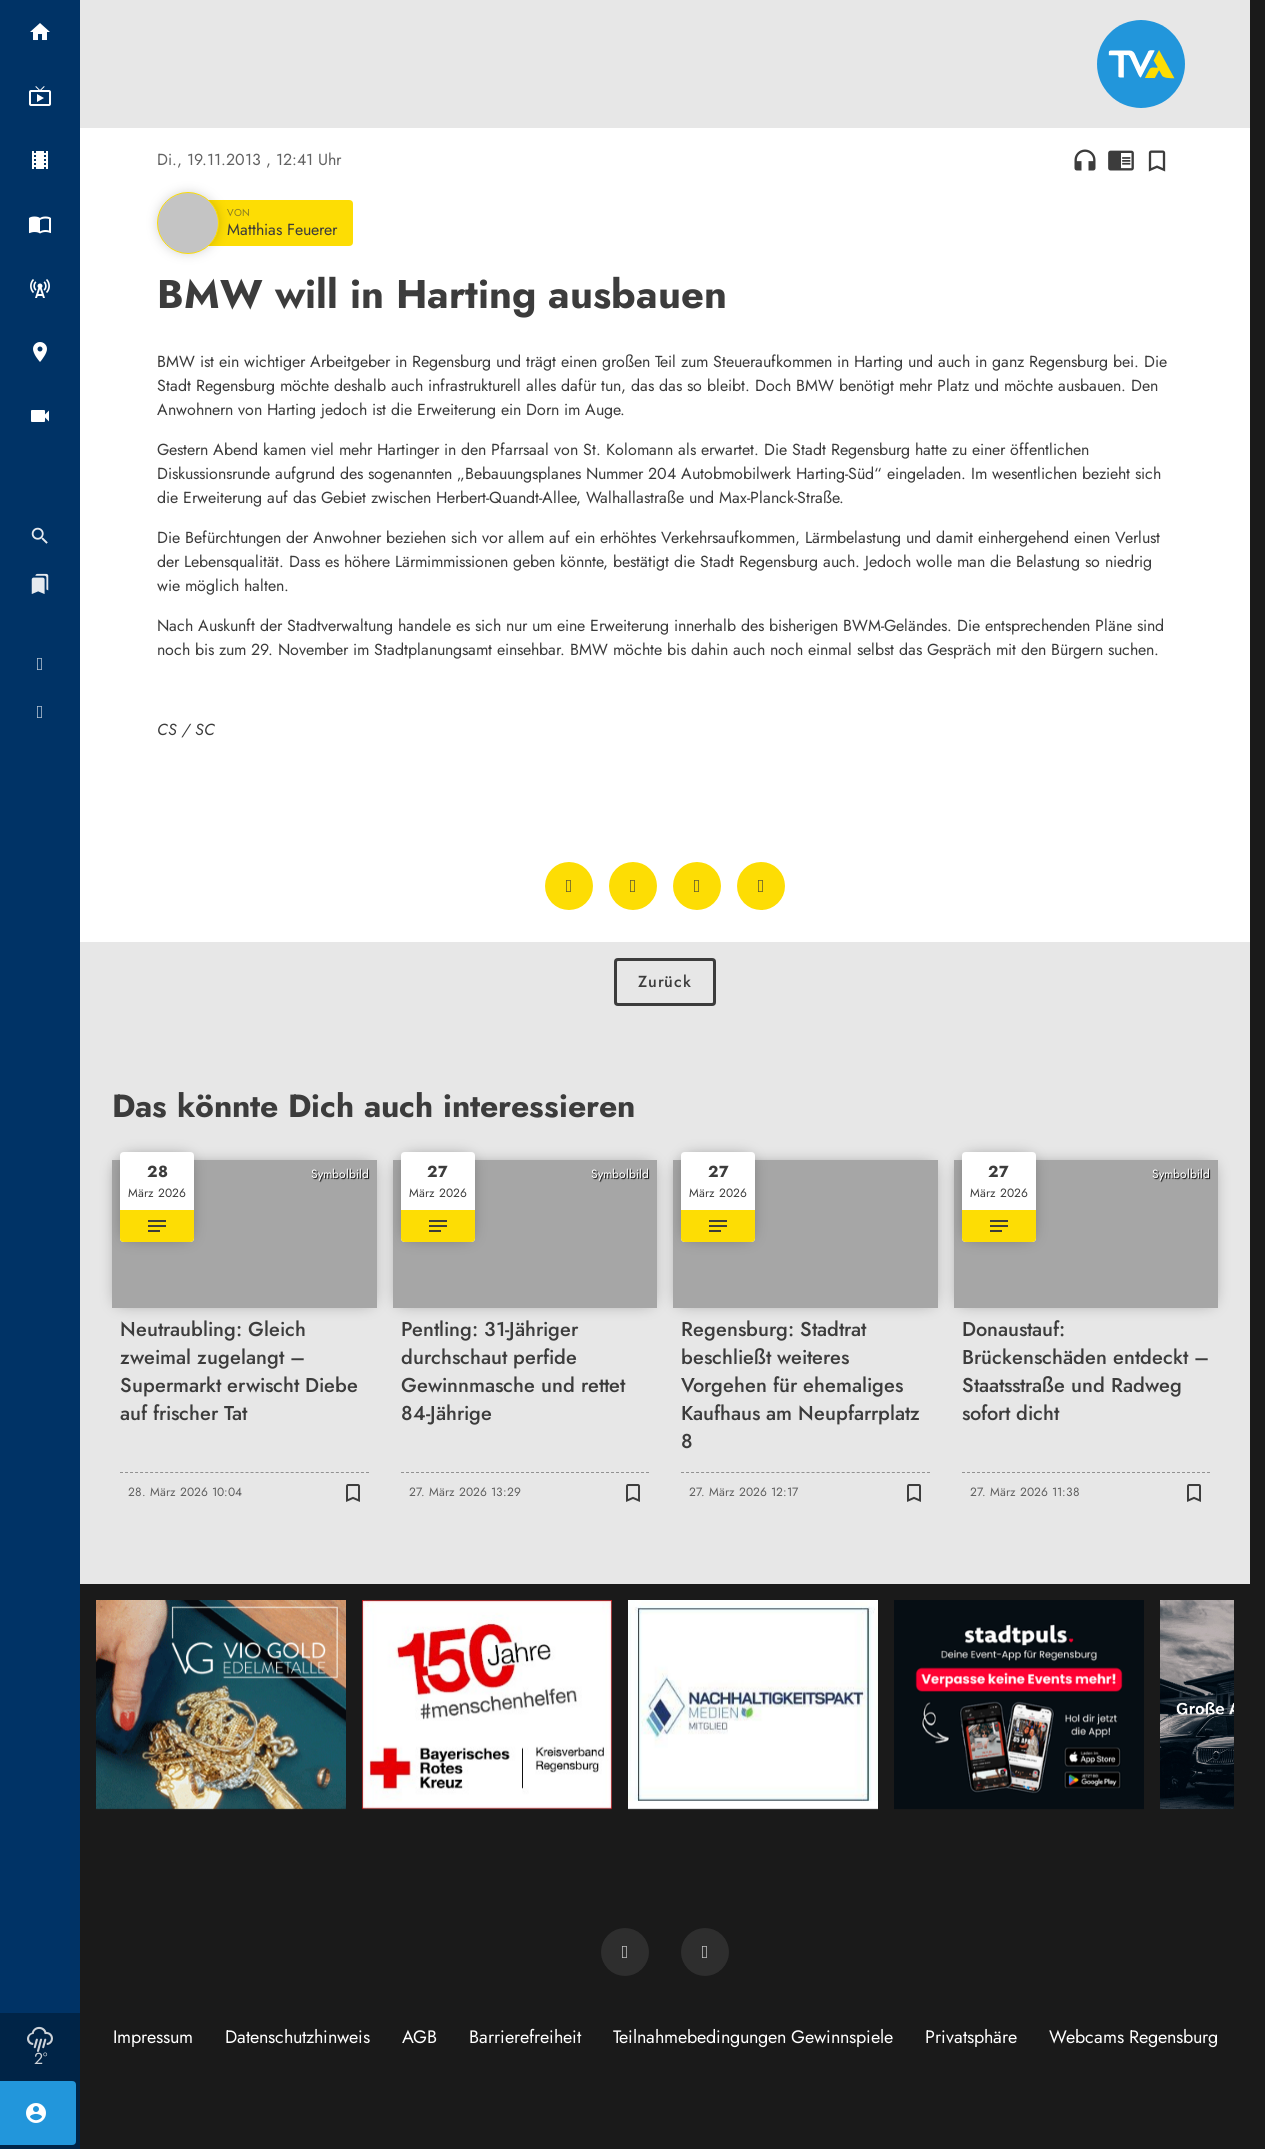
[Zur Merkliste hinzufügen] (1157, 160)
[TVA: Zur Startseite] (1141, 64)
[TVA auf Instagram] (705, 1952)
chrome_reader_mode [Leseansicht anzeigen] (1121, 160)
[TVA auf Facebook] (625, 1952)
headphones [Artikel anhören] (1085, 160)
